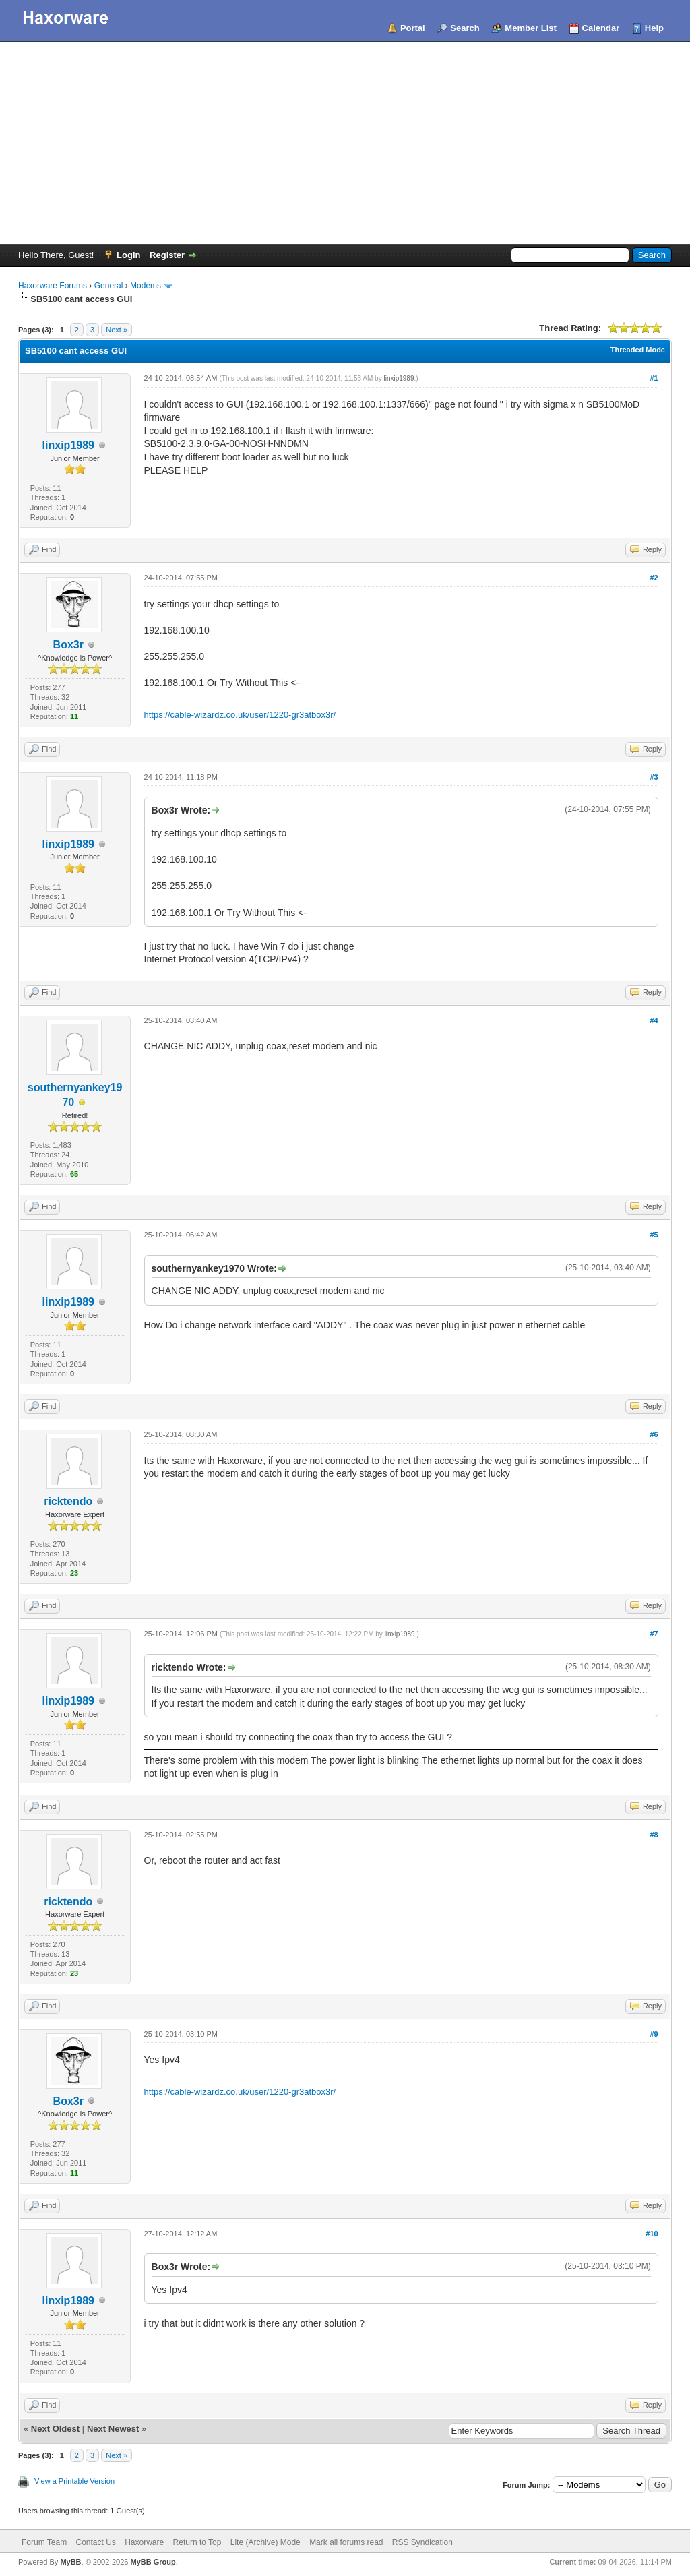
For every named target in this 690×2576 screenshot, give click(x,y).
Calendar (601, 28)
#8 (654, 1835)
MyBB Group (152, 2562)
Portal (412, 28)
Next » (116, 330)
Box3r (68, 644)
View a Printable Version (74, 2481)
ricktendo (68, 1501)
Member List (531, 28)
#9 (654, 2034)
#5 (654, 1235)
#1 (654, 378)
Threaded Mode (637, 350)
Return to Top (197, 2542)
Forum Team (44, 2542)
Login (128, 255)
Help (654, 28)
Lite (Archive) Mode (265, 2542)
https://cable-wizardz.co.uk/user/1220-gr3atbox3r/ (240, 715)
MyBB (70, 2562)
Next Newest (113, 2429)
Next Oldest (55, 2429)
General (108, 285)
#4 (654, 1020)
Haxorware (144, 2542)
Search (464, 28)
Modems (145, 285)
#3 (654, 777)
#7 (654, 1634)
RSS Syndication (422, 2542)
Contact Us (95, 2542)
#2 (654, 578)
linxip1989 (68, 445)
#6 (654, 1434)
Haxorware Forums (52, 285)
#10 (652, 2234)
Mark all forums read (346, 2542)
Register (167, 255)
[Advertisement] (345, 143)
